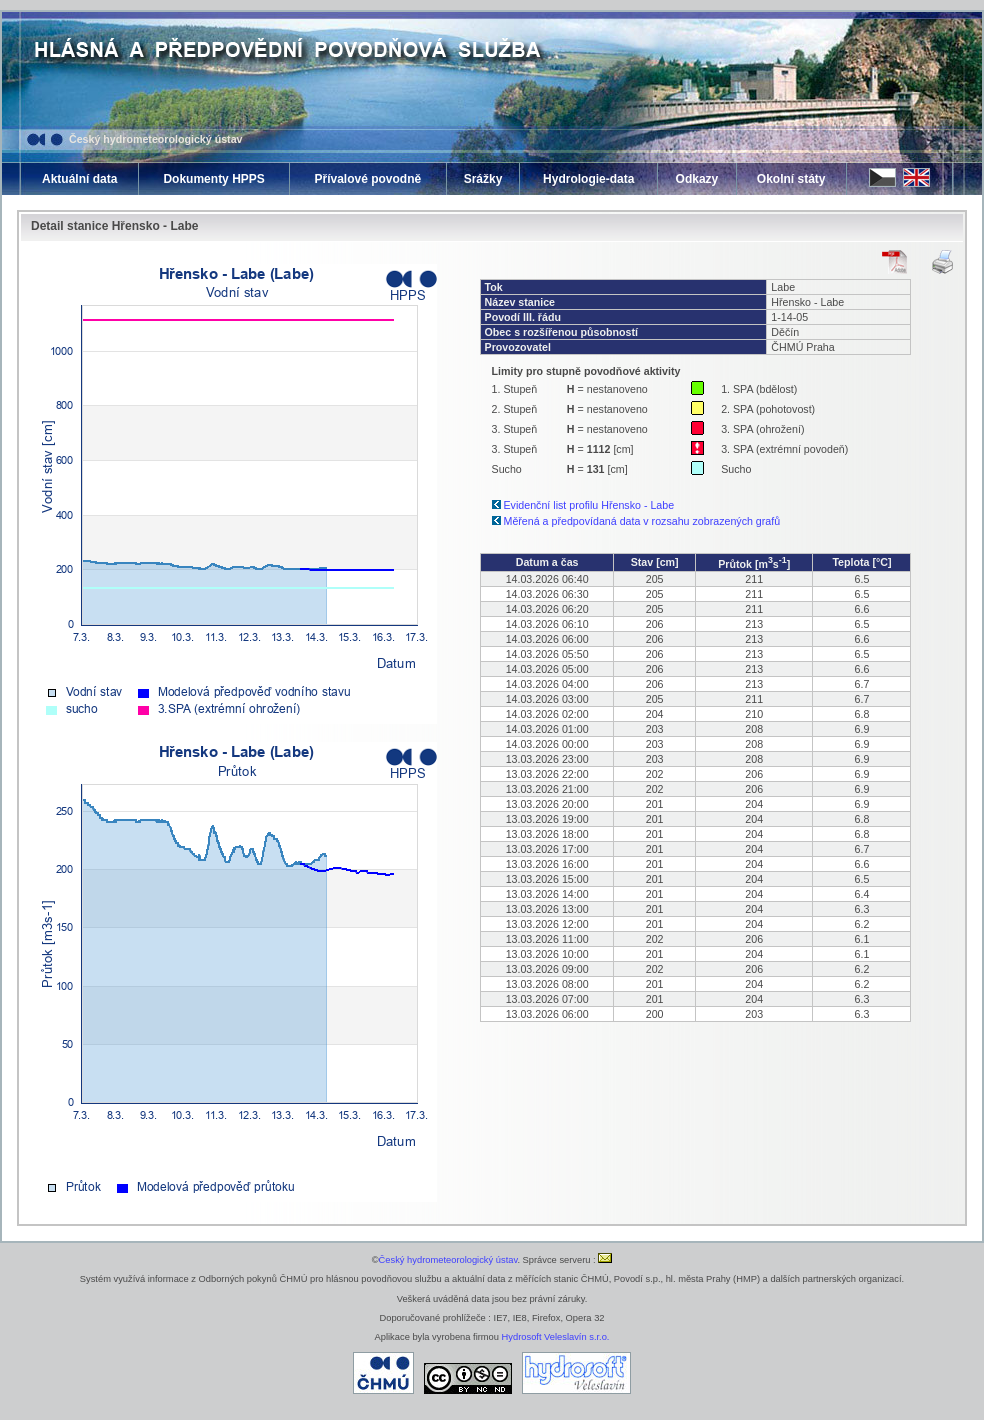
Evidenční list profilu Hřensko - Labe (589, 505)
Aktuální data (79, 179)
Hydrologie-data (588, 179)
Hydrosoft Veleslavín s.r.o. (556, 1337)
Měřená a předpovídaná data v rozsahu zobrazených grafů (642, 521)
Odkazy (697, 179)
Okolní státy (791, 179)
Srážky (483, 179)
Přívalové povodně (367, 179)
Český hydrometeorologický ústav (156, 139)
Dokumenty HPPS (213, 179)
